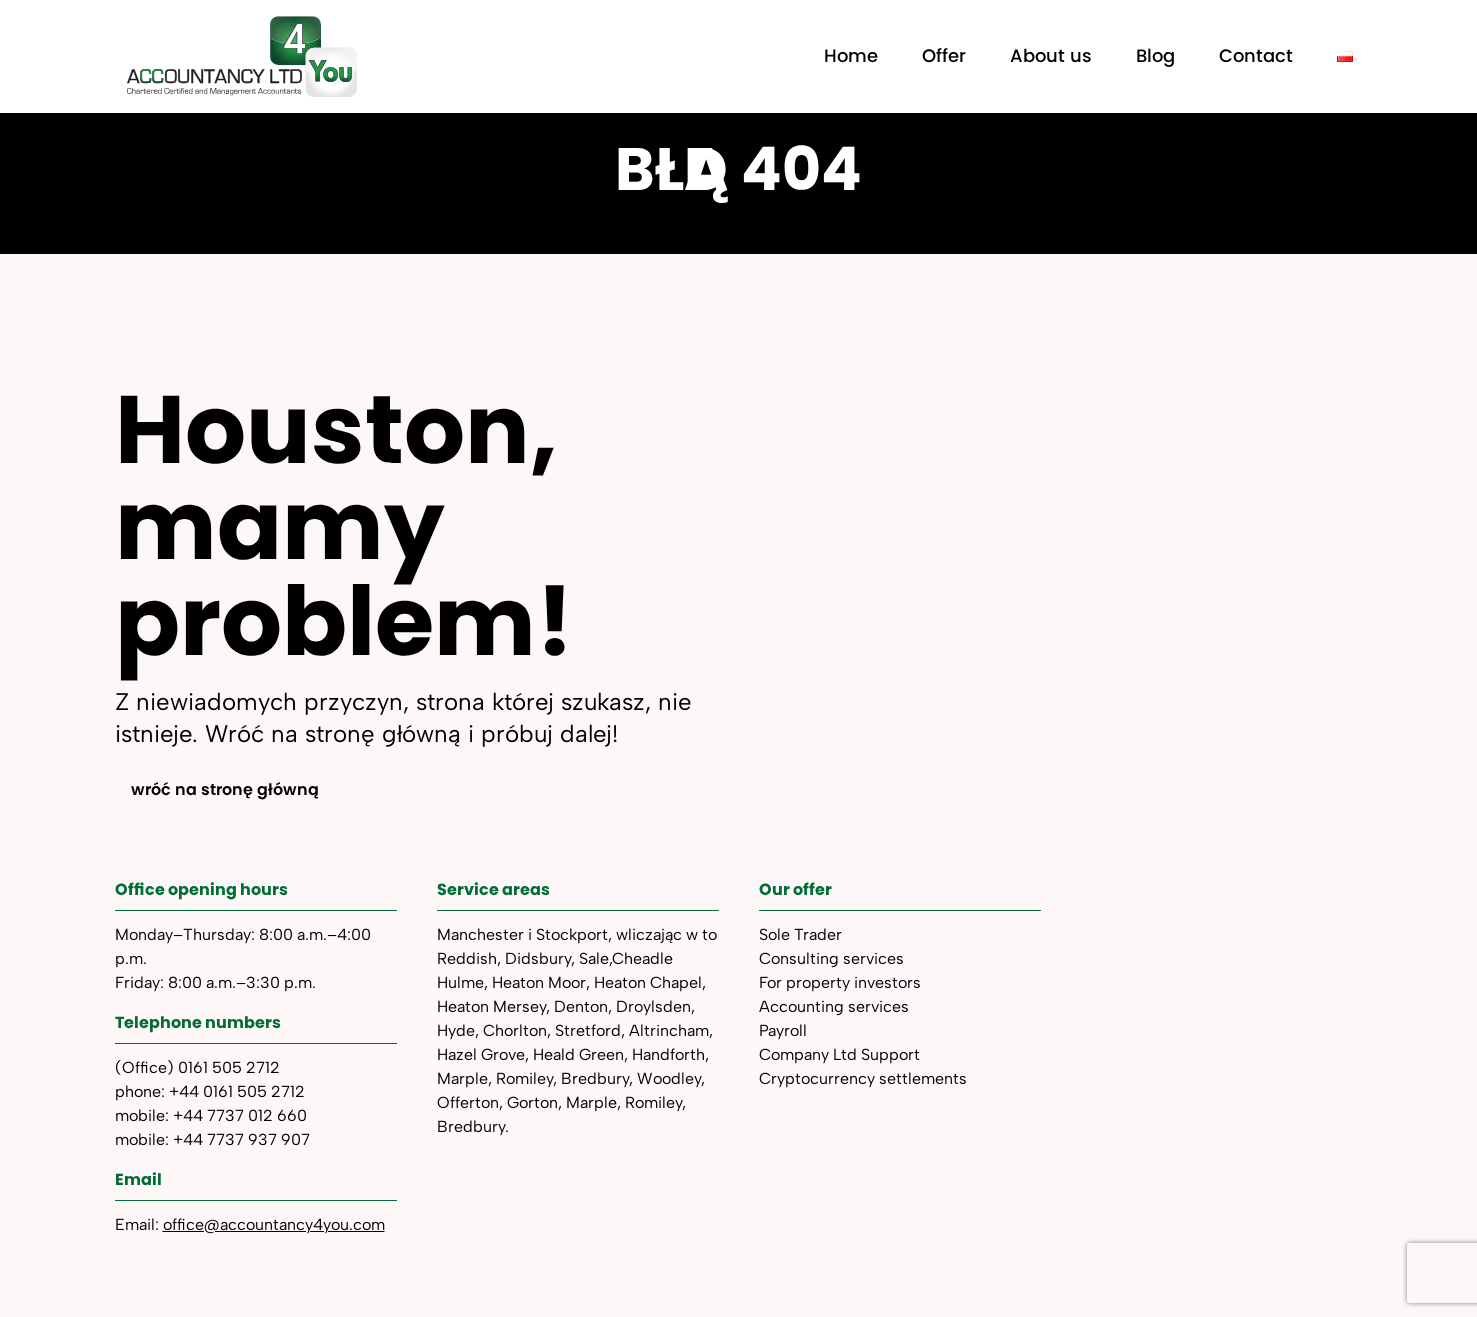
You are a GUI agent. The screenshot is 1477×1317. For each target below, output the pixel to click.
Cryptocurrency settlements (863, 1078)
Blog (1155, 55)
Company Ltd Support (839, 1054)
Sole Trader (800, 934)
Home (851, 55)
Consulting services (831, 958)
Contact (1256, 55)
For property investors (840, 982)
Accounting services (834, 1006)
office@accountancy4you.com (274, 1224)
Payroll (783, 1030)
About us (1051, 55)
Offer (944, 55)
